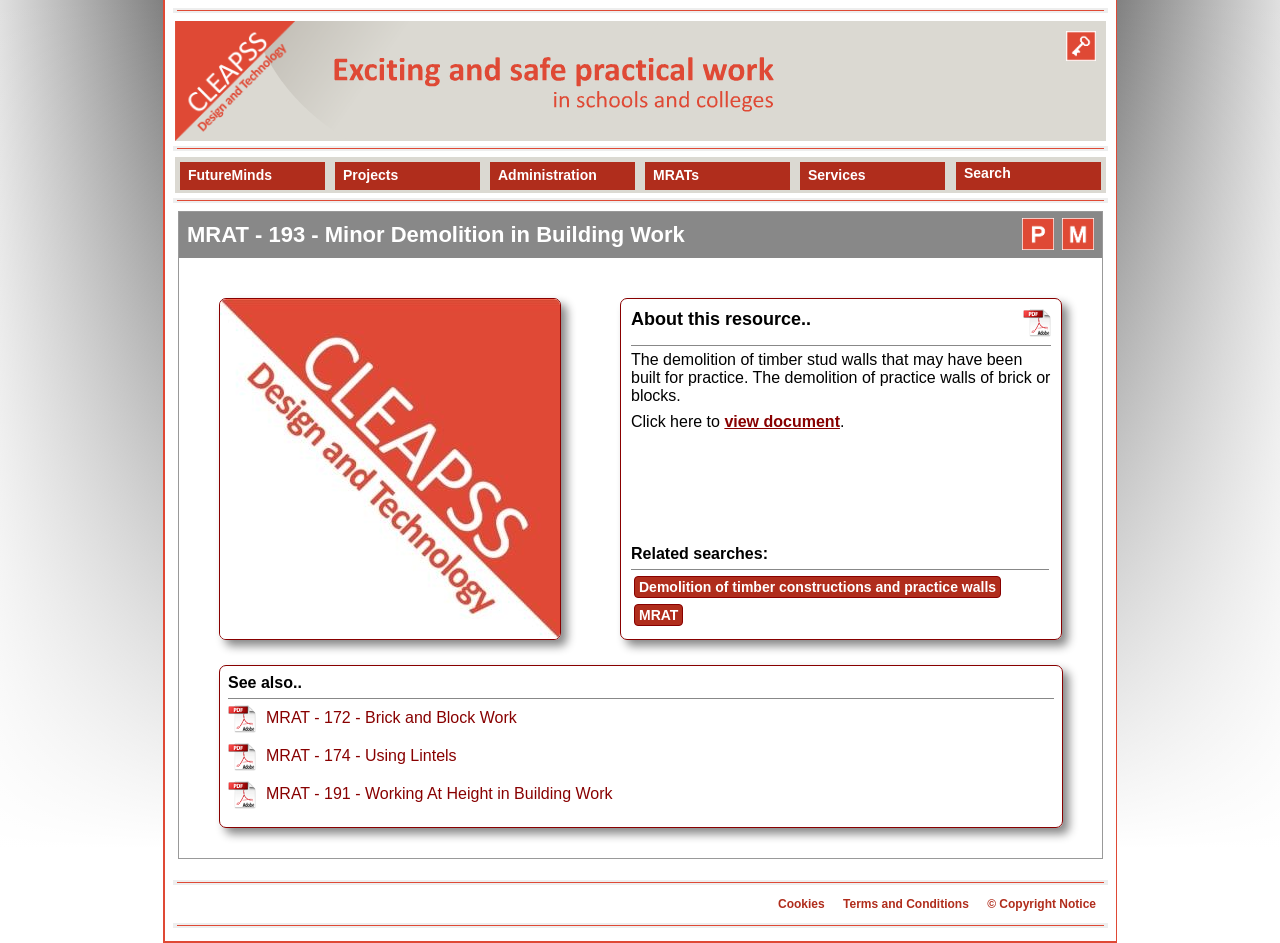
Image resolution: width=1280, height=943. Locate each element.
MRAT (658, 615)
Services (837, 175)
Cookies (801, 904)
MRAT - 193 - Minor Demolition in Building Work (436, 234)
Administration (547, 175)
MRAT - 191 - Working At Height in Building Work (439, 793)
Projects (370, 175)
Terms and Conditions (906, 904)
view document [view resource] (782, 421)
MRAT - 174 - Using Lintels (361, 755)
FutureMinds (230, 175)
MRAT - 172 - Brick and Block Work (391, 717)
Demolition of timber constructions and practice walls (817, 587)
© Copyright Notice (1041, 904)
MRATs (676, 175)
